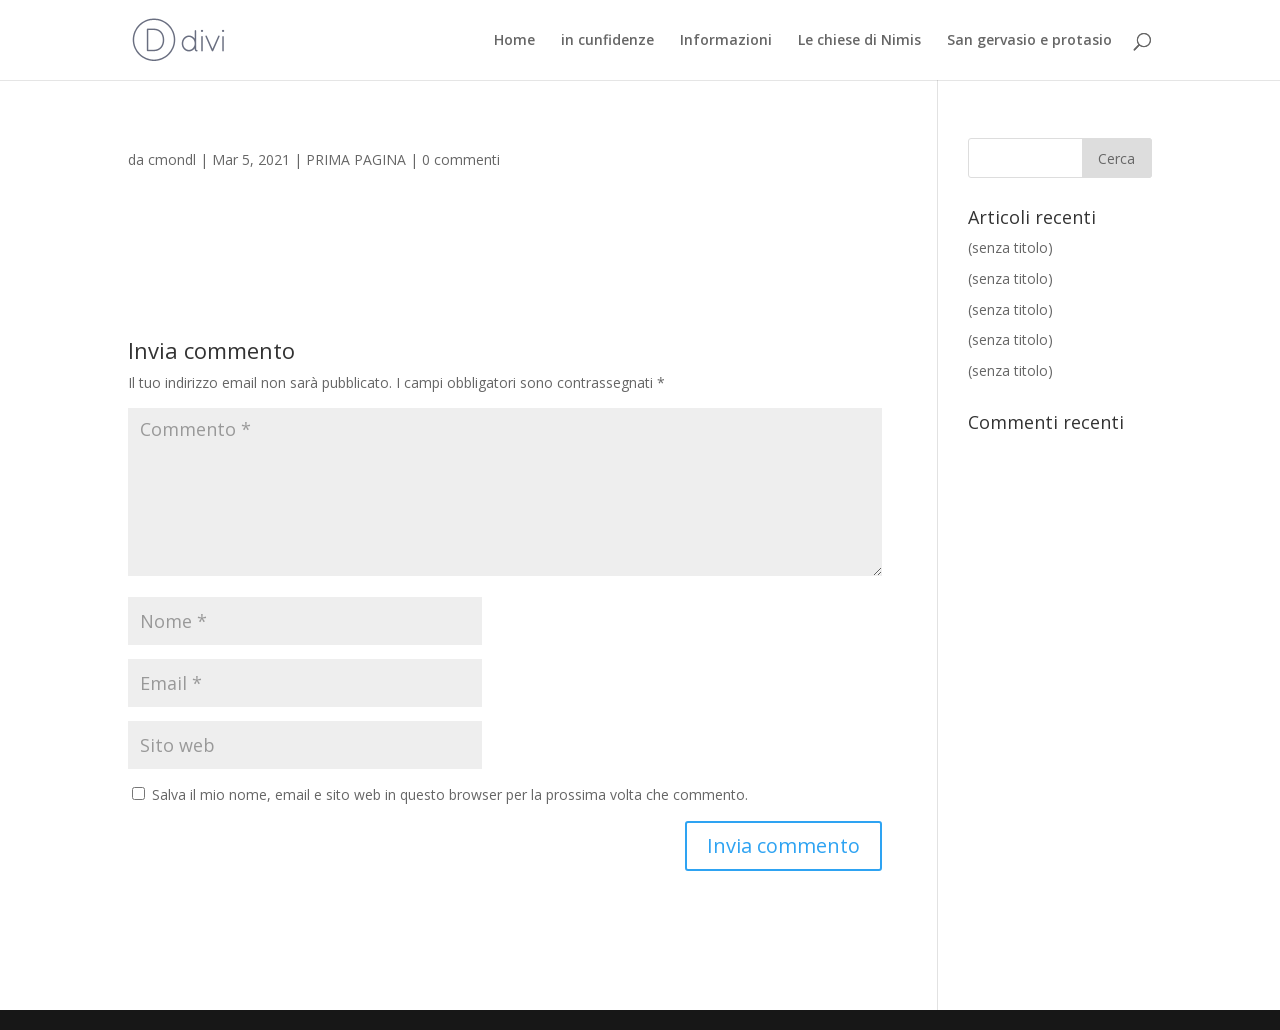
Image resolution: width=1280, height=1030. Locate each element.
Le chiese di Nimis (859, 41)
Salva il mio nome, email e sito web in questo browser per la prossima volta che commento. (450, 794)
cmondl (172, 159)
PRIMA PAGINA (356, 159)
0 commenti (461, 159)
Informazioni (726, 41)
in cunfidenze (607, 41)
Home (514, 41)
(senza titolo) (1010, 247)
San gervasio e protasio (1029, 41)
